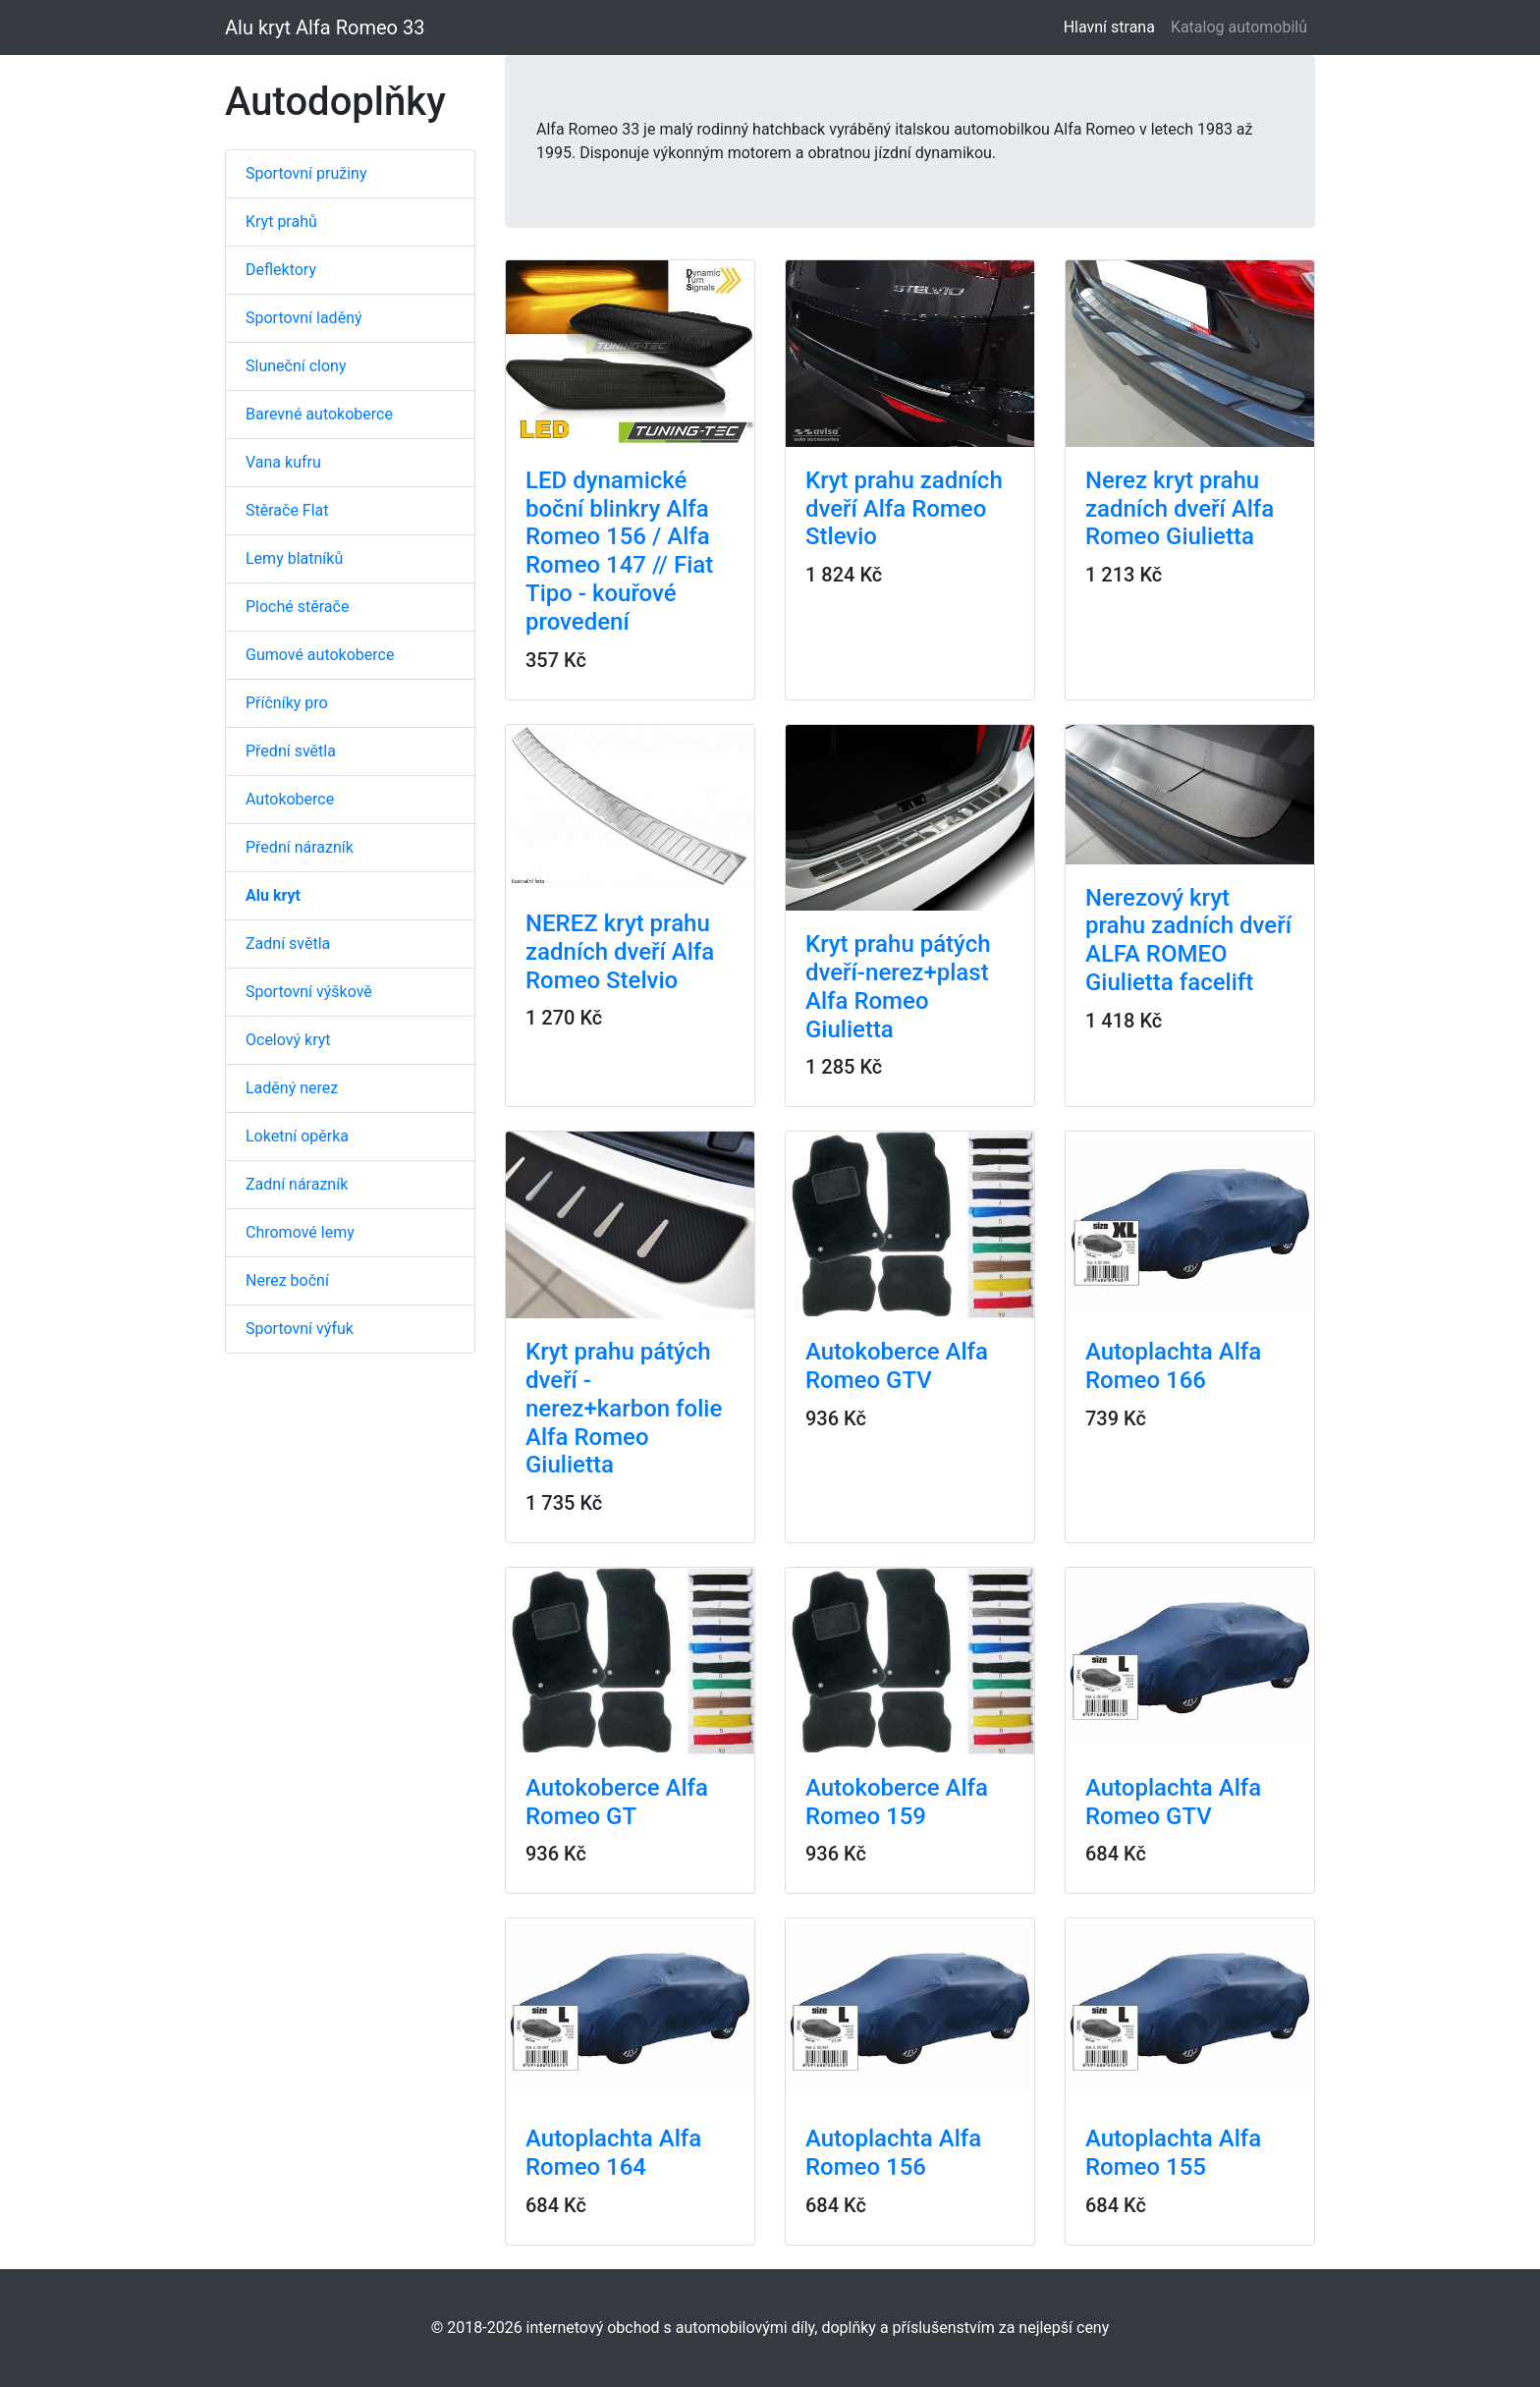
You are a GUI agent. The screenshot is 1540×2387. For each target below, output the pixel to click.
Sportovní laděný (304, 317)
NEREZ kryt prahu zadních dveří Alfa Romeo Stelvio (619, 952)
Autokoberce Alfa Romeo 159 (896, 1802)
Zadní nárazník (297, 1184)
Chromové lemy (300, 1232)
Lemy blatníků (294, 558)
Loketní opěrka (297, 1136)
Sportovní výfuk (300, 1328)
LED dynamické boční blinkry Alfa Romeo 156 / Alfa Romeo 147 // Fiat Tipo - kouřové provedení (619, 551)
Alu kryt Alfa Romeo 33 (324, 27)
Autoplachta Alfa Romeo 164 (613, 2153)
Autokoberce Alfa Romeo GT (616, 1802)
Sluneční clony (296, 366)
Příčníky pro (287, 703)
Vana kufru (283, 462)
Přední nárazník (300, 847)
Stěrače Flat (287, 510)
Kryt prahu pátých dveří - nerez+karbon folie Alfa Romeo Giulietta (623, 1408)
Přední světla (291, 751)
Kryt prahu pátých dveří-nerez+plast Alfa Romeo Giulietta (898, 986)
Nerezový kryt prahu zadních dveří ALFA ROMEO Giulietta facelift (1188, 940)
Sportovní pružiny (306, 173)
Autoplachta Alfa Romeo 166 (1173, 1366)
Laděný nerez (292, 1088)
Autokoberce (290, 799)
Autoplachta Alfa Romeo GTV (1173, 1802)
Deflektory (281, 269)
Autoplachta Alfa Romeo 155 (1173, 2153)
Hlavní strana (1113, 26)
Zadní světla (288, 943)
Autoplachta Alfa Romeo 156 (893, 2153)
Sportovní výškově (309, 991)
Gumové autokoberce (320, 654)
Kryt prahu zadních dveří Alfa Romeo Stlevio (904, 509)
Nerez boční (287, 1280)
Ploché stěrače (297, 606)
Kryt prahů (281, 221)
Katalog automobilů (1239, 27)
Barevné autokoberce (319, 414)
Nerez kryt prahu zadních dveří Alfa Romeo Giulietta (1179, 509)
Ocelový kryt (288, 1039)
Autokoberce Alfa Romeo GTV (896, 1366)
